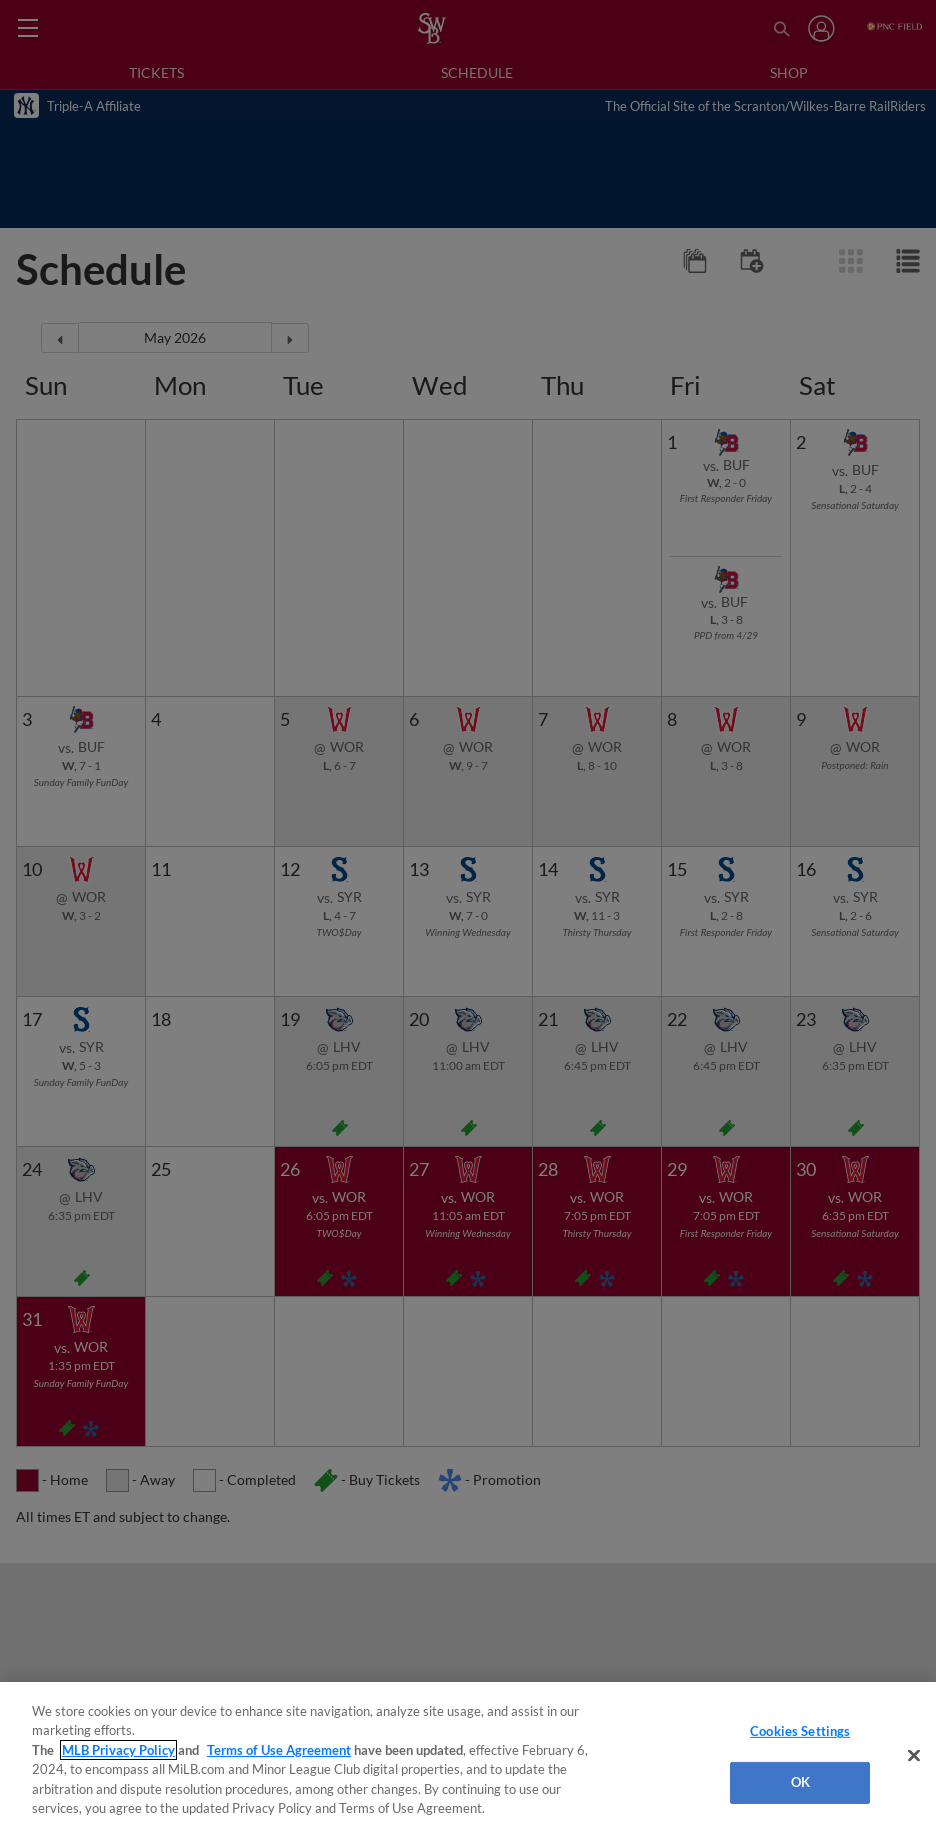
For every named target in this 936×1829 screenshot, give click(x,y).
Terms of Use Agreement (279, 1750)
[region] (468, 1755)
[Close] (914, 1756)
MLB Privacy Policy (118, 1750)
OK (800, 1782)
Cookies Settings (800, 1731)
